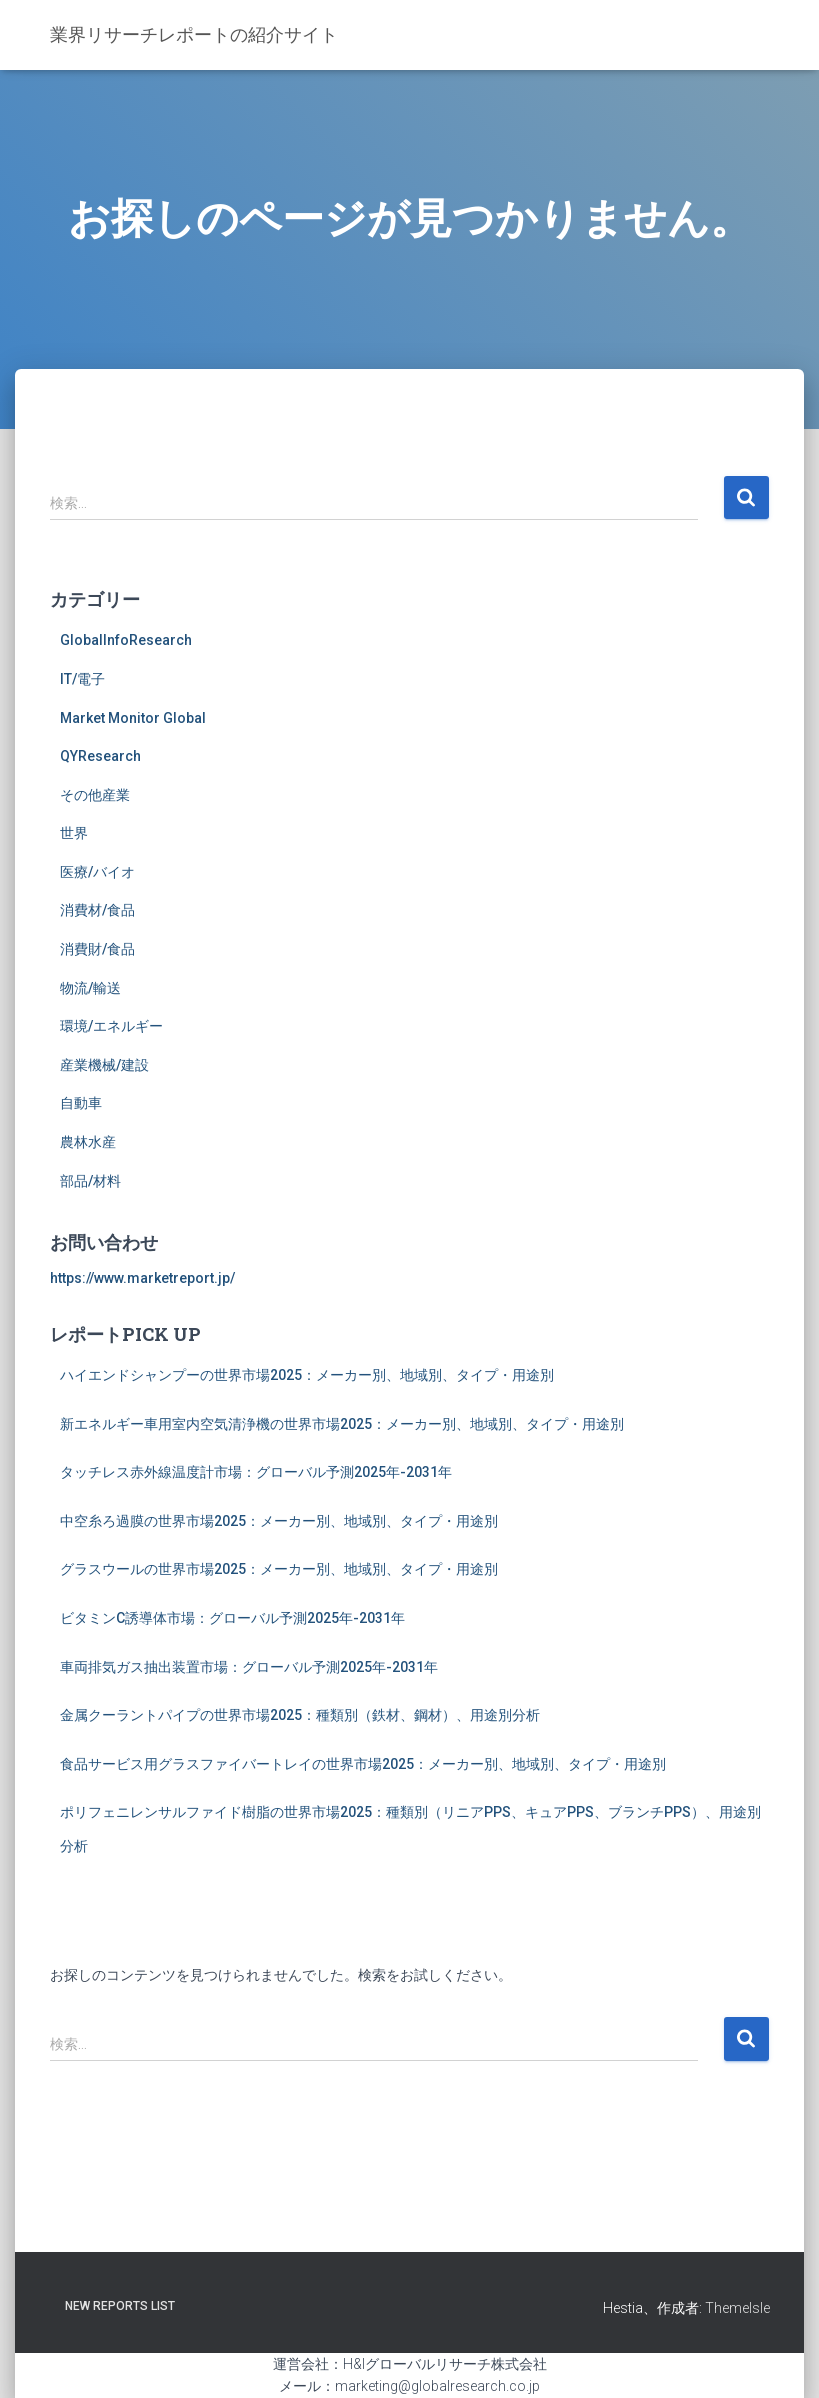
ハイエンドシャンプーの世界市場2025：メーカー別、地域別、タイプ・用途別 (307, 1375)
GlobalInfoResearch (126, 640)
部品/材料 (90, 1181)
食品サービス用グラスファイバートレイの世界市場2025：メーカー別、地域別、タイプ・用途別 (363, 1764)
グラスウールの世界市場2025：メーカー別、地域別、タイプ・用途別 (279, 1569)
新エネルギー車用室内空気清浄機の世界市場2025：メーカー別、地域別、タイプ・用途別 (342, 1424)
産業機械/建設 (104, 1065)
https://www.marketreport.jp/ (142, 1278)
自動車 (81, 1103)
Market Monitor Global (133, 718)
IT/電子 (82, 679)
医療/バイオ (97, 872)
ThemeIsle (737, 2308)
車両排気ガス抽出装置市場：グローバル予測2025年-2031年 (249, 1667)
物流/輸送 (90, 988)
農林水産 (88, 1142)
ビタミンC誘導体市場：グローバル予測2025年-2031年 (232, 1618)
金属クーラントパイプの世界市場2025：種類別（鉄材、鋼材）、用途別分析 (300, 1715)
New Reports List (120, 2306)
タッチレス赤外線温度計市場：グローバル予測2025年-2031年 (256, 1472)
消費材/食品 (97, 910)
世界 (74, 833)
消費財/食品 (97, 949)
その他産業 (95, 795)
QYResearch (100, 756)
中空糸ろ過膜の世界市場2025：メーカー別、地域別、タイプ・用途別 (279, 1521)
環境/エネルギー (111, 1026)
